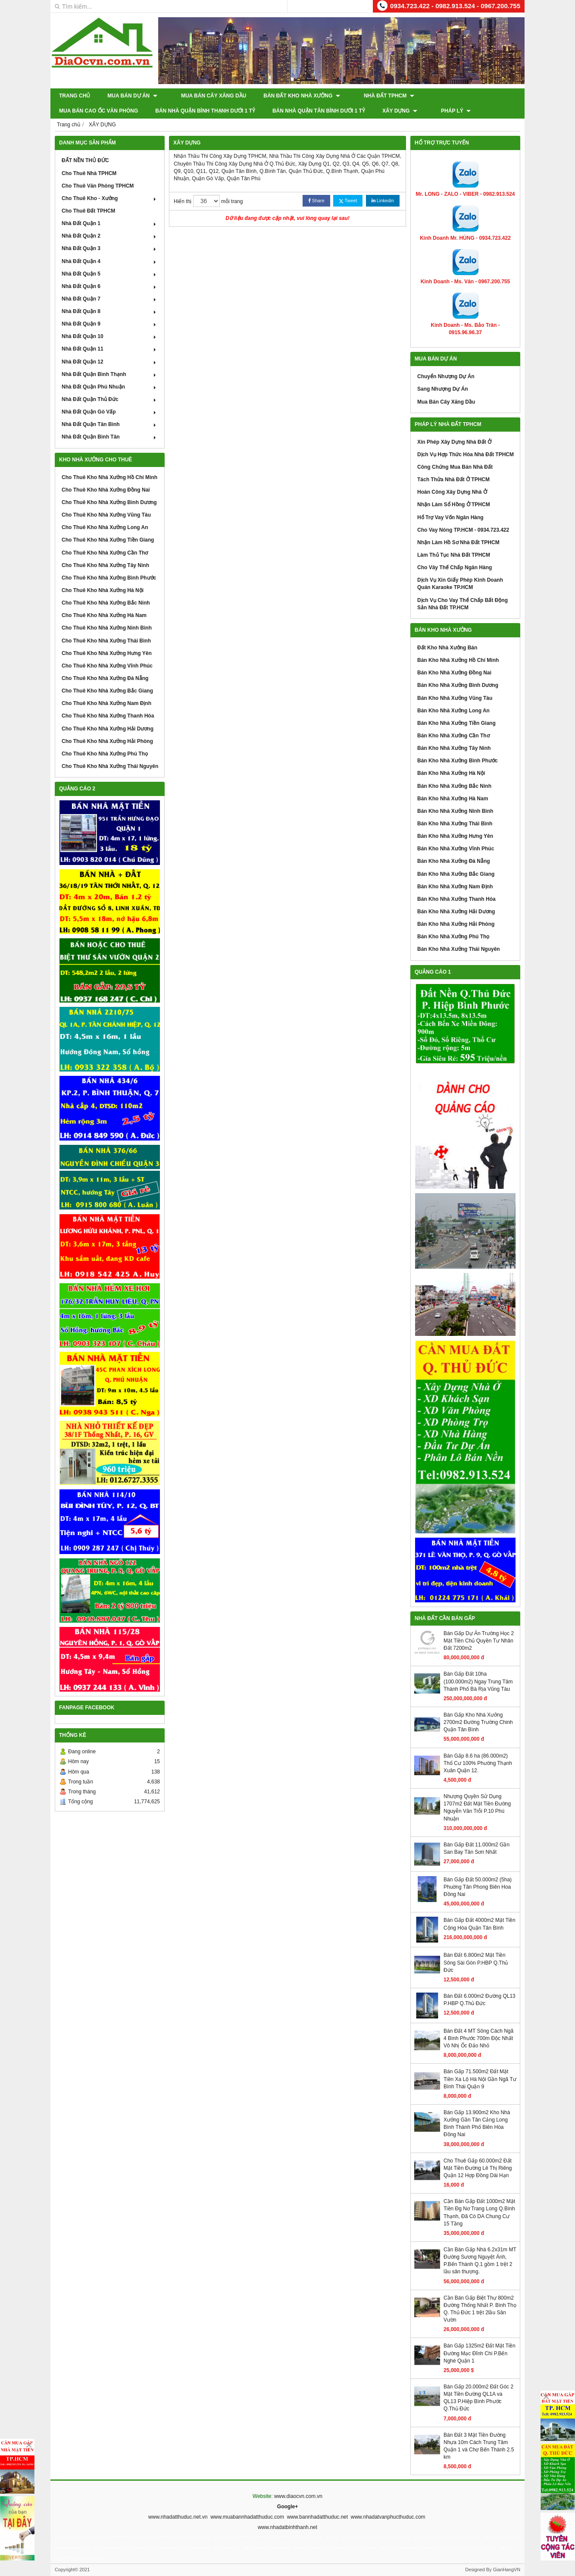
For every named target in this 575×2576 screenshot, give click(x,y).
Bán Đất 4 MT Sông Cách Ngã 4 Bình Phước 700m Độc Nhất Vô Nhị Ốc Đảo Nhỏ (478, 2038)
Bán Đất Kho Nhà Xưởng (295, 96)
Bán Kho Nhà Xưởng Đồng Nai (454, 673)
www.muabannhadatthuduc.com (247, 2517)
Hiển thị (182, 201)
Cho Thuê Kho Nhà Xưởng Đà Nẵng (105, 678)
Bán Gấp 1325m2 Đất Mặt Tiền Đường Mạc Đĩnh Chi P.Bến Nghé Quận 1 (480, 2353)
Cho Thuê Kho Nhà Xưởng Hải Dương (107, 729)
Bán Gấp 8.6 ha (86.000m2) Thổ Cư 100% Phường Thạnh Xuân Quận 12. (478, 1763)
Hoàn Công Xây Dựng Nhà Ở (452, 492)
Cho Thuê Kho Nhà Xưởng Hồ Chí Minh (109, 477)
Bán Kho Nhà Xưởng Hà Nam (452, 799)
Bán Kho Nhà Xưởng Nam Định (455, 887)
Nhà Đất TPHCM (375, 96)
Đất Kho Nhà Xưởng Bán (447, 648)
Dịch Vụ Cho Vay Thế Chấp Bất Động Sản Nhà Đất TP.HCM (462, 604)
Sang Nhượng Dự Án (442, 389)
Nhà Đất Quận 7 (110, 299)
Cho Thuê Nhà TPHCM (89, 173)
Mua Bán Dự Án (132, 96)
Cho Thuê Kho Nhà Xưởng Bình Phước (109, 578)
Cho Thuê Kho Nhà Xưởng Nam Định (106, 703)
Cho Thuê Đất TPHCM (88, 211)
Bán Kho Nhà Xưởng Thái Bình (454, 824)
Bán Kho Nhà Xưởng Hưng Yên (455, 836)
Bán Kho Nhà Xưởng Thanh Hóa (456, 899)
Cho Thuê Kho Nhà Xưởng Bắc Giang (107, 691)
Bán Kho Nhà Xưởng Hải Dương (456, 912)
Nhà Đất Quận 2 (110, 236)
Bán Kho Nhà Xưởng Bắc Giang (455, 874)
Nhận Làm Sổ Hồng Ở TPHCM (453, 504)
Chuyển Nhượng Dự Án (446, 376)
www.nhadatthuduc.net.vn (177, 2517)
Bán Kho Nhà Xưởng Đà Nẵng (453, 861)
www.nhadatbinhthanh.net (287, 2527)
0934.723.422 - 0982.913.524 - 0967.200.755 (455, 5)
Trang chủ (74, 96)
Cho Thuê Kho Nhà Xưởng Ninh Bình (107, 628)
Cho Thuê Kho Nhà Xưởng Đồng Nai (106, 490)
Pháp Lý (353, 111)
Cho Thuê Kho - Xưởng (110, 198)
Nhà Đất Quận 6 (110, 286)
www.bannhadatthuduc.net (317, 2517)
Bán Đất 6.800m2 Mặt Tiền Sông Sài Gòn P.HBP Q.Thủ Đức (476, 1962)
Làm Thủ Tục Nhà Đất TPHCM (453, 555)
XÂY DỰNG (303, 111)
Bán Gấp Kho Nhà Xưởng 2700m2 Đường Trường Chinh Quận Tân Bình (478, 1722)
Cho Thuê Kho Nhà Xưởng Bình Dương (109, 502)
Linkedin (383, 201)
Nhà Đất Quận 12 (110, 362)
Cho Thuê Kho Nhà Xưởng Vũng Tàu (106, 515)
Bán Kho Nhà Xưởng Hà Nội (451, 773)
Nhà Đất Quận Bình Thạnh (110, 374)
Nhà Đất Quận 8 (110, 311)
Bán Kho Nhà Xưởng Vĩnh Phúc (455, 849)
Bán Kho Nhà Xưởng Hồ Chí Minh (458, 660)
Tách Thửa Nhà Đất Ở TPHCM (453, 479)
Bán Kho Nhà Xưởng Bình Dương (457, 685)
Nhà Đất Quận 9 (110, 324)
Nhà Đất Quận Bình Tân (110, 437)
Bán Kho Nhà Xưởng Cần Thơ (453, 736)
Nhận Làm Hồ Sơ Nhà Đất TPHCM (458, 542)
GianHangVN (506, 2569)
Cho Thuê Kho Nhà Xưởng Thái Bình (106, 641)
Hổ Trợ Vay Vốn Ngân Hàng (450, 517)
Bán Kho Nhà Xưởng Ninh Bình (455, 811)
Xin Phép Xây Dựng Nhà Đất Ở (454, 442)
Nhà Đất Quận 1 (110, 223)
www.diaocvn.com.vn (298, 2496)
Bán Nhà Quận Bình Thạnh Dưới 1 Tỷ (109, 111)
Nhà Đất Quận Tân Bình (110, 424)
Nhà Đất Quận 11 (110, 349)
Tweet (348, 201)
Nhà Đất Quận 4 (110, 261)
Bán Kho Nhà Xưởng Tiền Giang (456, 723)
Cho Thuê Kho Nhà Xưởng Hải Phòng (107, 741)
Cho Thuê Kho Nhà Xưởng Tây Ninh (105, 565)
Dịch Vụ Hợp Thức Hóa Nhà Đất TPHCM (465, 454)
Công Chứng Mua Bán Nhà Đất (455, 467)
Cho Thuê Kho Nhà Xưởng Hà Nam (104, 615)
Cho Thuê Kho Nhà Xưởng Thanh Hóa (108, 716)
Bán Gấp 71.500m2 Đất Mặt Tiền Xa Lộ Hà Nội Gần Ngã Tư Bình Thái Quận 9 (480, 2078)
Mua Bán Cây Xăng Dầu (207, 96)
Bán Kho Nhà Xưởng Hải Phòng (455, 924)
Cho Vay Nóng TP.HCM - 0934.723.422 (463, 530)
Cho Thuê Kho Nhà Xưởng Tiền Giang (108, 540)
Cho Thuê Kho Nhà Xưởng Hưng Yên (107, 653)
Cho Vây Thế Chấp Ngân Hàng (454, 567)
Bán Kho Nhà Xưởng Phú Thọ (453, 937)
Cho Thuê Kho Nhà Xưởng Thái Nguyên (110, 766)
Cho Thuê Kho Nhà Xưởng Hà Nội (103, 590)
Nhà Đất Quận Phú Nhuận (110, 387)
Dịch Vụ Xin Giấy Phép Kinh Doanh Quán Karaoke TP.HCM (460, 583)
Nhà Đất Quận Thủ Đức (110, 399)
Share (316, 201)
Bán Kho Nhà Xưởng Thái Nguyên (458, 949)
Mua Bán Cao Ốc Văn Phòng (457, 96)
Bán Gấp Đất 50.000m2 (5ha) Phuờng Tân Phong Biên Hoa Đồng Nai (478, 1887)
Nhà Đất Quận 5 (110, 274)
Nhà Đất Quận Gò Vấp (110, 412)
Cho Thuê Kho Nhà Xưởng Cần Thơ (105, 553)
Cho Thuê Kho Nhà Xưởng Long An (105, 527)
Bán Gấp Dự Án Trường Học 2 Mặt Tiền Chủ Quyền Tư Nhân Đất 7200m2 (479, 1640)
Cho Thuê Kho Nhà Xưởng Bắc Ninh (106, 603)
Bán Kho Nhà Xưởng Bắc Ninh (454, 786)
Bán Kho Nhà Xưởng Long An (453, 711)
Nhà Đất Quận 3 (110, 248)
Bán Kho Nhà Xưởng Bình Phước (457, 761)
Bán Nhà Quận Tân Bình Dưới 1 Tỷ (222, 111)
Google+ (287, 2507)
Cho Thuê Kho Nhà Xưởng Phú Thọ (105, 754)
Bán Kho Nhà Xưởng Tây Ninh (454, 748)
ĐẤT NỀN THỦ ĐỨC (85, 160)
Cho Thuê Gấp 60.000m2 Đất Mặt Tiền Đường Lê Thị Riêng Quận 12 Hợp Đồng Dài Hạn (478, 2168)
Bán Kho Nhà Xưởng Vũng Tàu (454, 698)
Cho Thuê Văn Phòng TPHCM (98, 186)
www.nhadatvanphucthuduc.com (388, 2517)
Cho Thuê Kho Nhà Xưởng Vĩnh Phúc (107, 666)
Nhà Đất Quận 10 (110, 336)
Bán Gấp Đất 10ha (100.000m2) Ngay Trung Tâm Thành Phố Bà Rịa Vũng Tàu (478, 1681)
